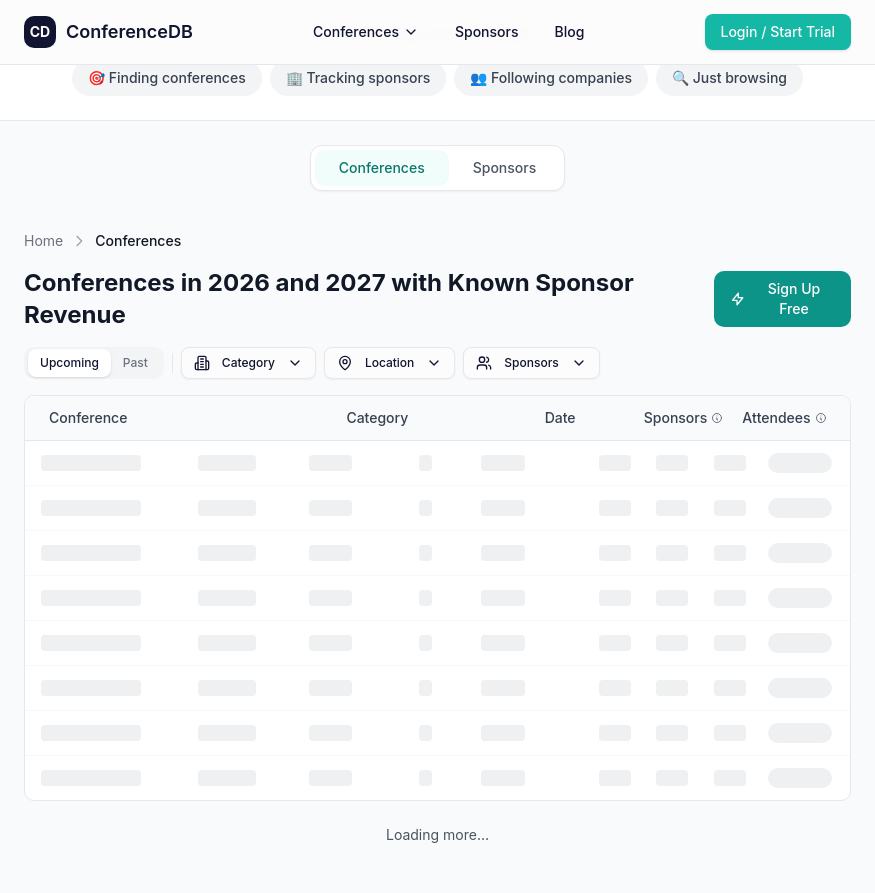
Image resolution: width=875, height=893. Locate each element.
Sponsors (487, 31)
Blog (569, 31)
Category (248, 363)
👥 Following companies (551, 77)
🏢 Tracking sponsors (358, 77)
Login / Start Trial (778, 31)
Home (43, 240)
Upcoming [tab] (69, 362)
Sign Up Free (775, 298)
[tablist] (94, 363)
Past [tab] (135, 362)
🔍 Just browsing (729, 77)
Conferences (366, 31)
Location (389, 363)
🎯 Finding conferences (167, 77)
